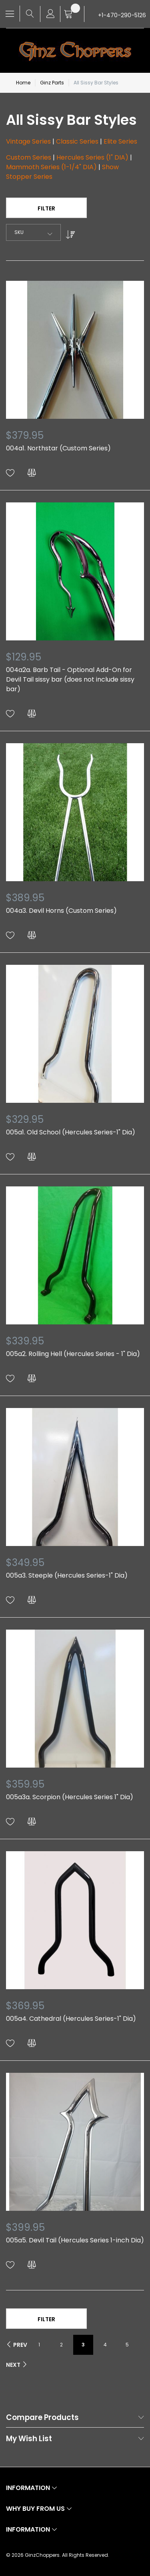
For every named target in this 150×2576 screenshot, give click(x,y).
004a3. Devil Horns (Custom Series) (61, 910)
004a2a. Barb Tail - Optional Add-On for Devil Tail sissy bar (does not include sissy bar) (70, 679)
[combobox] (33, 232)
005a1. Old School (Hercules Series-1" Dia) (70, 1132)
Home (23, 82)
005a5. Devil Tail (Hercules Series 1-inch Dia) (75, 2240)
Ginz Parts (52, 82)
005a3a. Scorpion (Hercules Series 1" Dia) (69, 1797)
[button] (10, 473)
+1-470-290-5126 (122, 15)
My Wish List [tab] (29, 2439)
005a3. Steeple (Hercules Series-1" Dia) (67, 1575)
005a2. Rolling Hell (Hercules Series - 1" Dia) (73, 1353)
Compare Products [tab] (42, 2418)
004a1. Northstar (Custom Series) (58, 448)
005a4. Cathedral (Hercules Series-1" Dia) (71, 2018)
